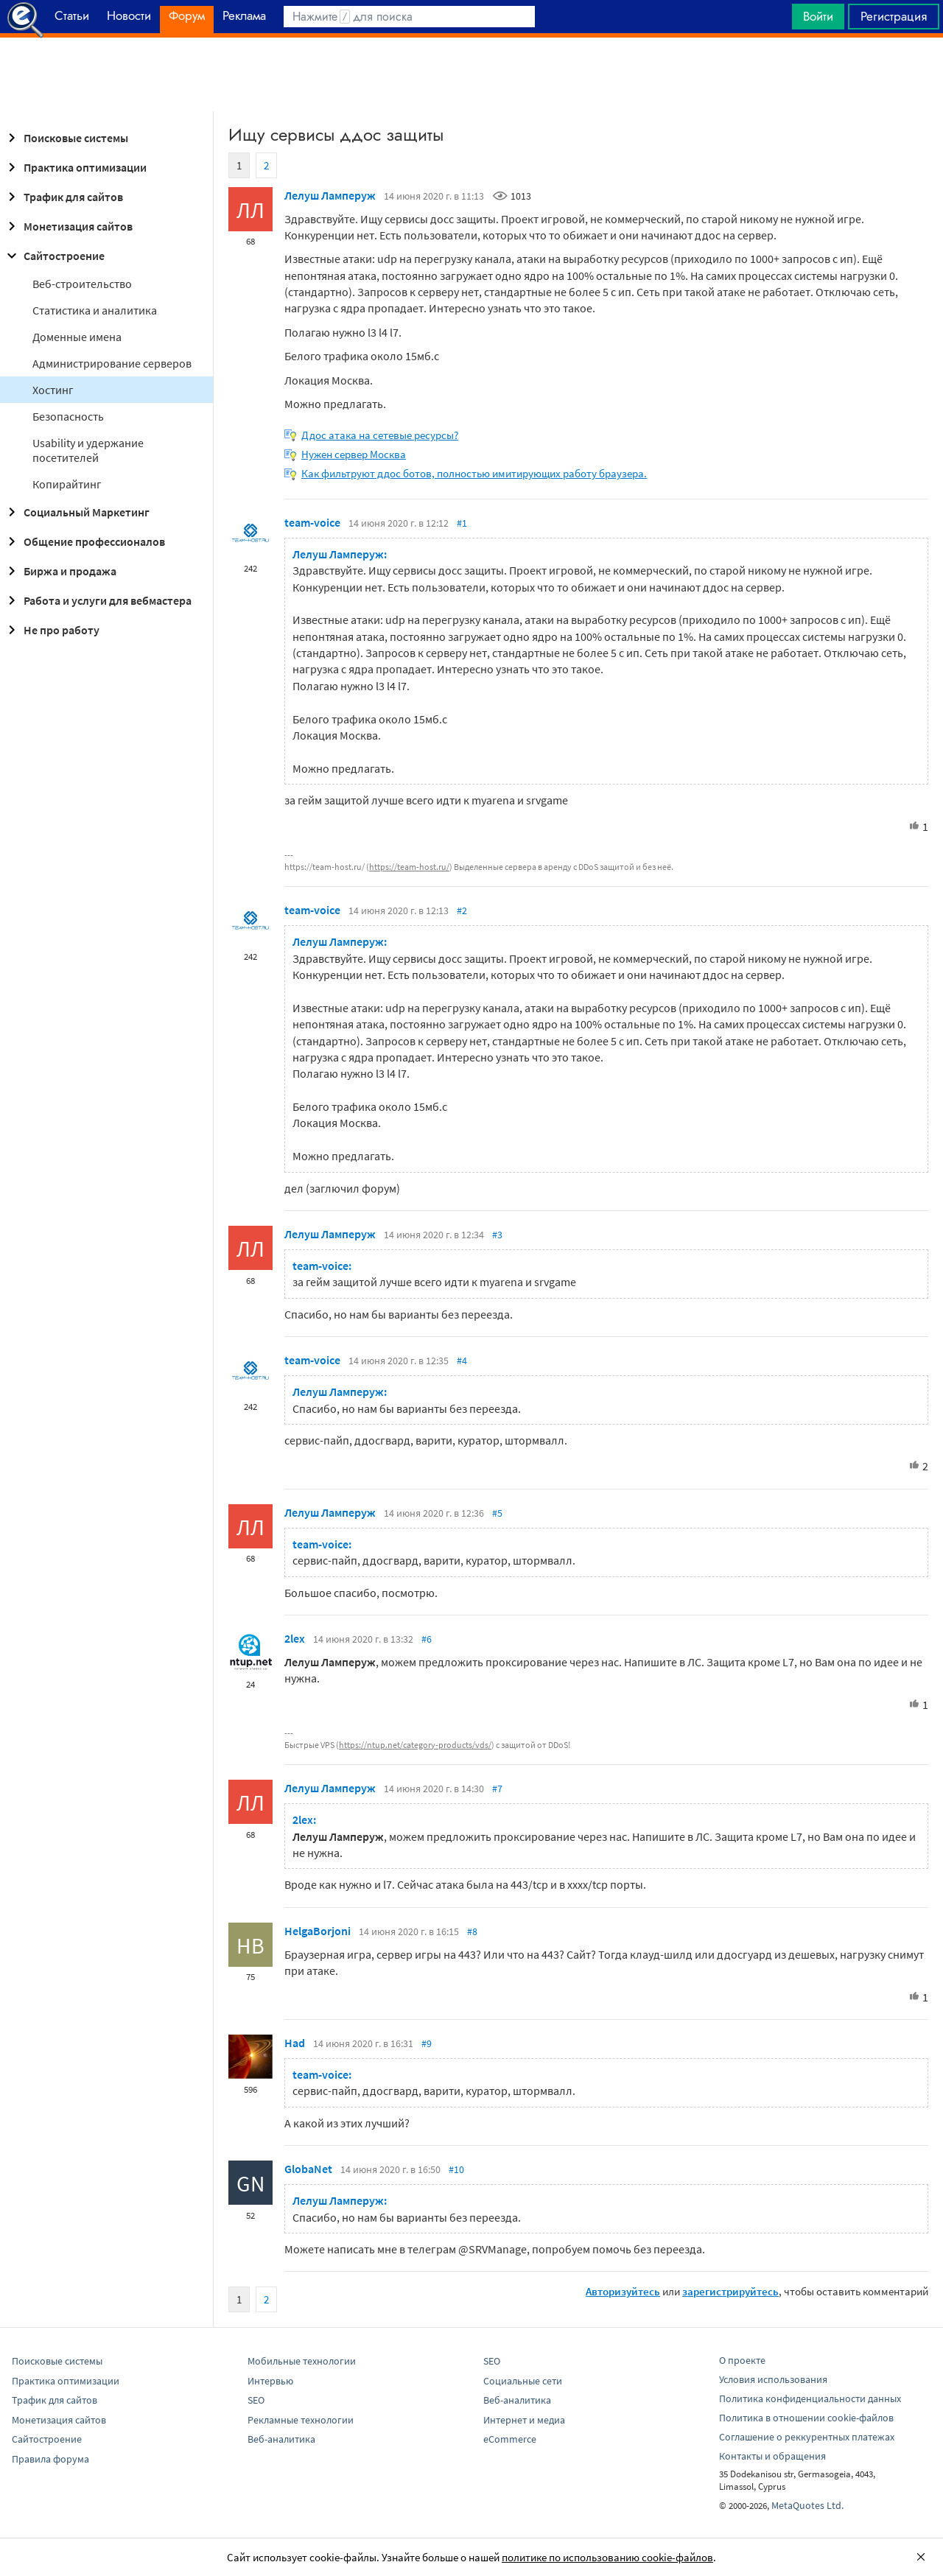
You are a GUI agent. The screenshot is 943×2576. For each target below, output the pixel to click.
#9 (426, 2043)
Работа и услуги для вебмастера (97, 600)
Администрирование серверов (112, 363)
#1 (462, 523)
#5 (497, 1513)
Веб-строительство (82, 283)
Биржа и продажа (59, 571)
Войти (818, 16)
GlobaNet (308, 2168)
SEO (256, 2400)
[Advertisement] (471, 74)
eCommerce (509, 2439)
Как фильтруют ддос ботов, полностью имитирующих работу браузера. (474, 473)
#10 (456, 2169)
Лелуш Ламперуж (330, 195)
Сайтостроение (54, 255)
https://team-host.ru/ (409, 866)
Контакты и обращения (772, 2456)
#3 (497, 1234)
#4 (462, 1360)
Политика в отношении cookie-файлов (806, 2417)
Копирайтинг (67, 484)
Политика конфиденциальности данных (810, 2398)
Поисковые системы (65, 138)
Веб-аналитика (281, 2439)
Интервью (270, 2380)
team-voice (312, 522)
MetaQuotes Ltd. (807, 2505)
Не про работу (51, 630)
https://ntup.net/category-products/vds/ (415, 1744)
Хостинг (53, 389)
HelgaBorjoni (317, 1930)
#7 (497, 1788)
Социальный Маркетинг (76, 512)
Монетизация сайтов (68, 226)
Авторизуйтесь (623, 2291)
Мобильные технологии (302, 2361)
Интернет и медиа (524, 2419)
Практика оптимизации (75, 167)
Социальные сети (522, 2380)
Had (294, 2042)
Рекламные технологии (301, 2419)
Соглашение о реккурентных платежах (806, 2436)
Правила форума (50, 2459)
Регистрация (893, 16)
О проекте (742, 2360)
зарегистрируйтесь (730, 2291)
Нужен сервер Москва (353, 454)
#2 (462, 910)
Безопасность (68, 416)
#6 (426, 1639)
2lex (294, 1638)
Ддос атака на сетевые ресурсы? (379, 435)
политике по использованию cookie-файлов (607, 2557)
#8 (472, 1931)
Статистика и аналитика (94, 310)
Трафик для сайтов (63, 197)
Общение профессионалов (84, 541)
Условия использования (773, 2379)
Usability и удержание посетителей (88, 450)
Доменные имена (77, 336)
